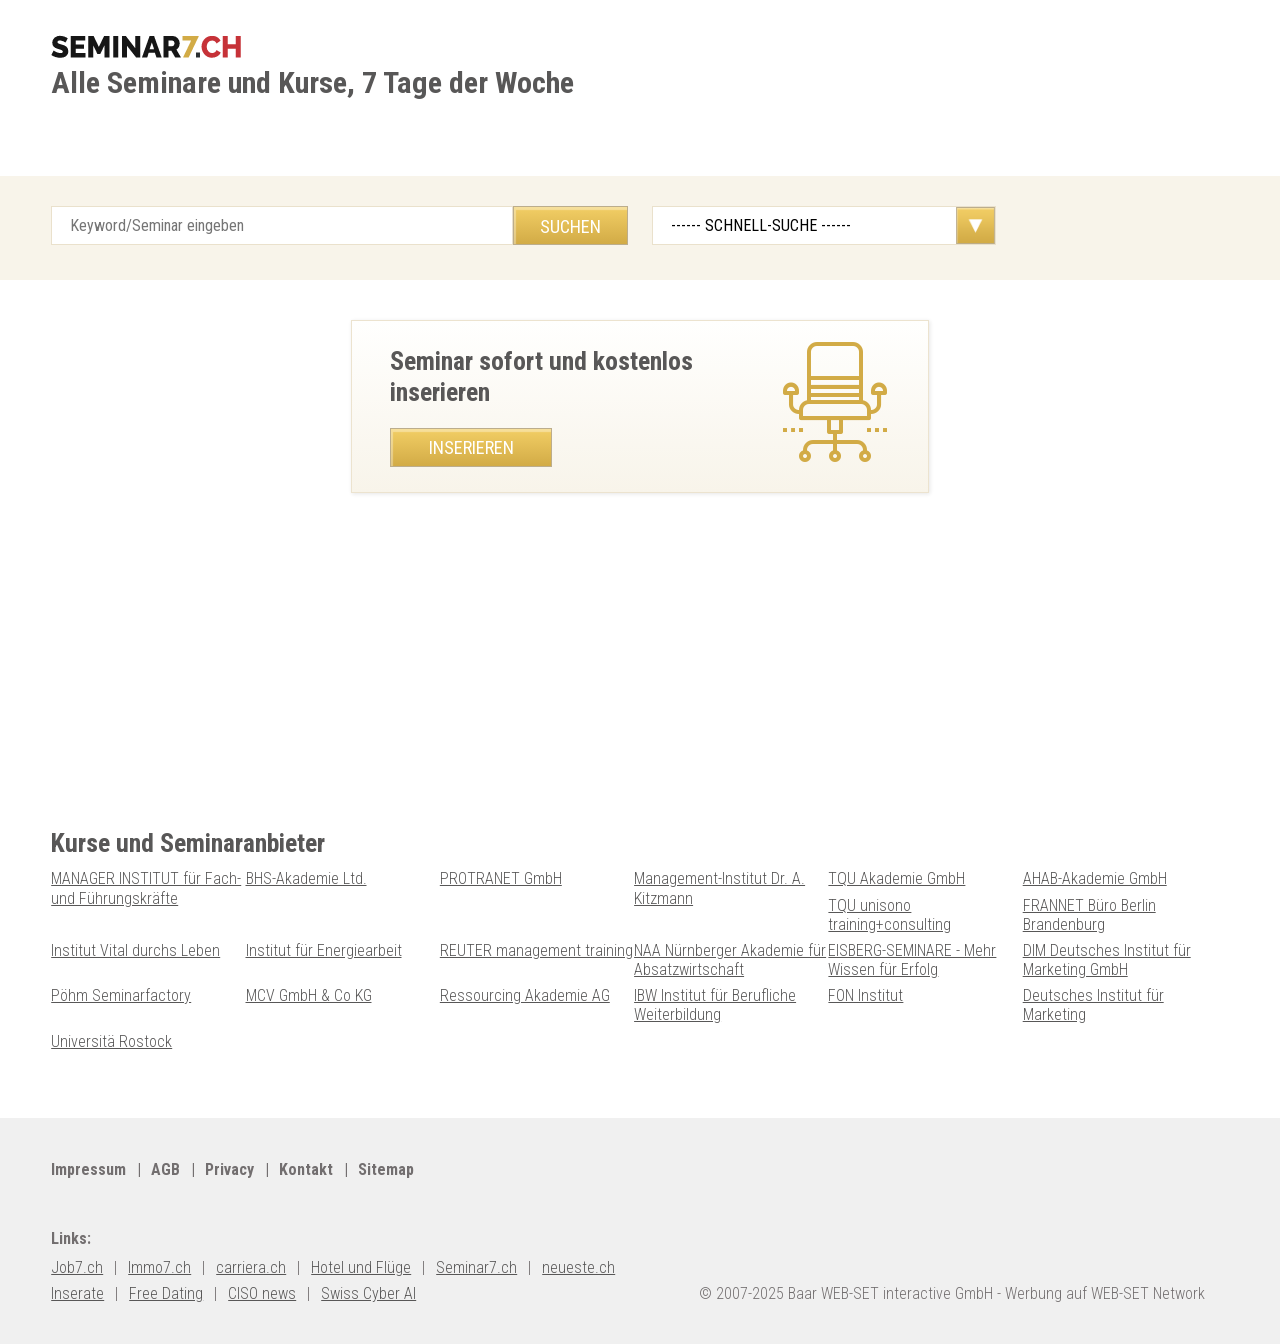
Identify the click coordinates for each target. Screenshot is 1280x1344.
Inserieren (471, 447)
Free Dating (166, 1293)
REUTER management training (536, 950)
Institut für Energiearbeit (324, 950)
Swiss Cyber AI (368, 1293)
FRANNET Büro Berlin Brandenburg (1089, 915)
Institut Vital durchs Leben (135, 950)
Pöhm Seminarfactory (121, 995)
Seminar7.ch (476, 1267)
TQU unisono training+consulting (889, 915)
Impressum (88, 1169)
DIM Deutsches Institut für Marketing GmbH (1107, 960)
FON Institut (865, 995)
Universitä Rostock (111, 1041)
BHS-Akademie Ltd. (306, 878)
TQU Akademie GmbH (896, 878)
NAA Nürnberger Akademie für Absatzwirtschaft (730, 960)
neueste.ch (578, 1267)
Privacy (229, 1169)
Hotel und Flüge (361, 1267)
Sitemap (386, 1169)
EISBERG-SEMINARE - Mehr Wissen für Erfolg (912, 960)
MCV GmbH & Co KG (309, 995)
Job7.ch (77, 1267)
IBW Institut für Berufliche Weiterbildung (715, 1005)
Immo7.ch (159, 1267)
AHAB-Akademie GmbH (1095, 878)
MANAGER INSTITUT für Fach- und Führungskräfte (146, 888)
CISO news (262, 1293)
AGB (165, 1169)
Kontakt (306, 1169)
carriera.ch (251, 1267)
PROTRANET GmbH (501, 878)
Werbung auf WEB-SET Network (1105, 1293)
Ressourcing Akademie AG (525, 995)
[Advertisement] (640, 688)
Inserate (77, 1293)
